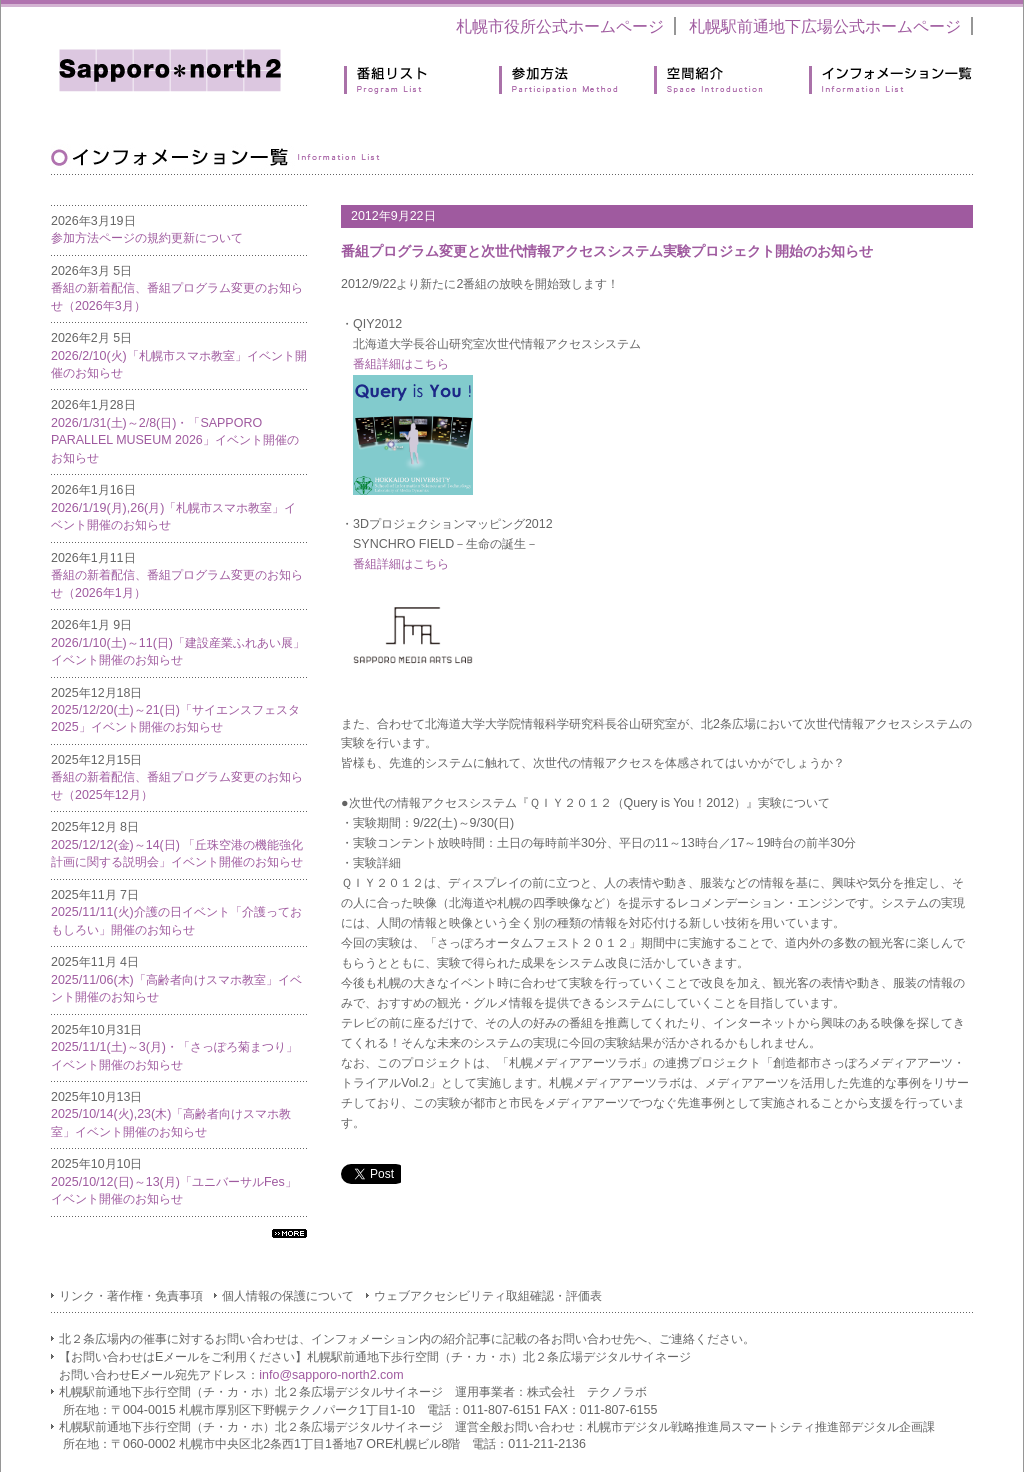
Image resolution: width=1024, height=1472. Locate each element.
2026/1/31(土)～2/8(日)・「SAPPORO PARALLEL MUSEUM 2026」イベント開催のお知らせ (175, 440)
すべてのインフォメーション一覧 (289, 1233)
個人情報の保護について (288, 1296)
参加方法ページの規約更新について (147, 238)
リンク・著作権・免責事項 (131, 1296)
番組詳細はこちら (401, 364)
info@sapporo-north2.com (331, 1375)
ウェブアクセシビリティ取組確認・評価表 (488, 1296)
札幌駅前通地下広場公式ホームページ (825, 26)
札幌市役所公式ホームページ (560, 26)
